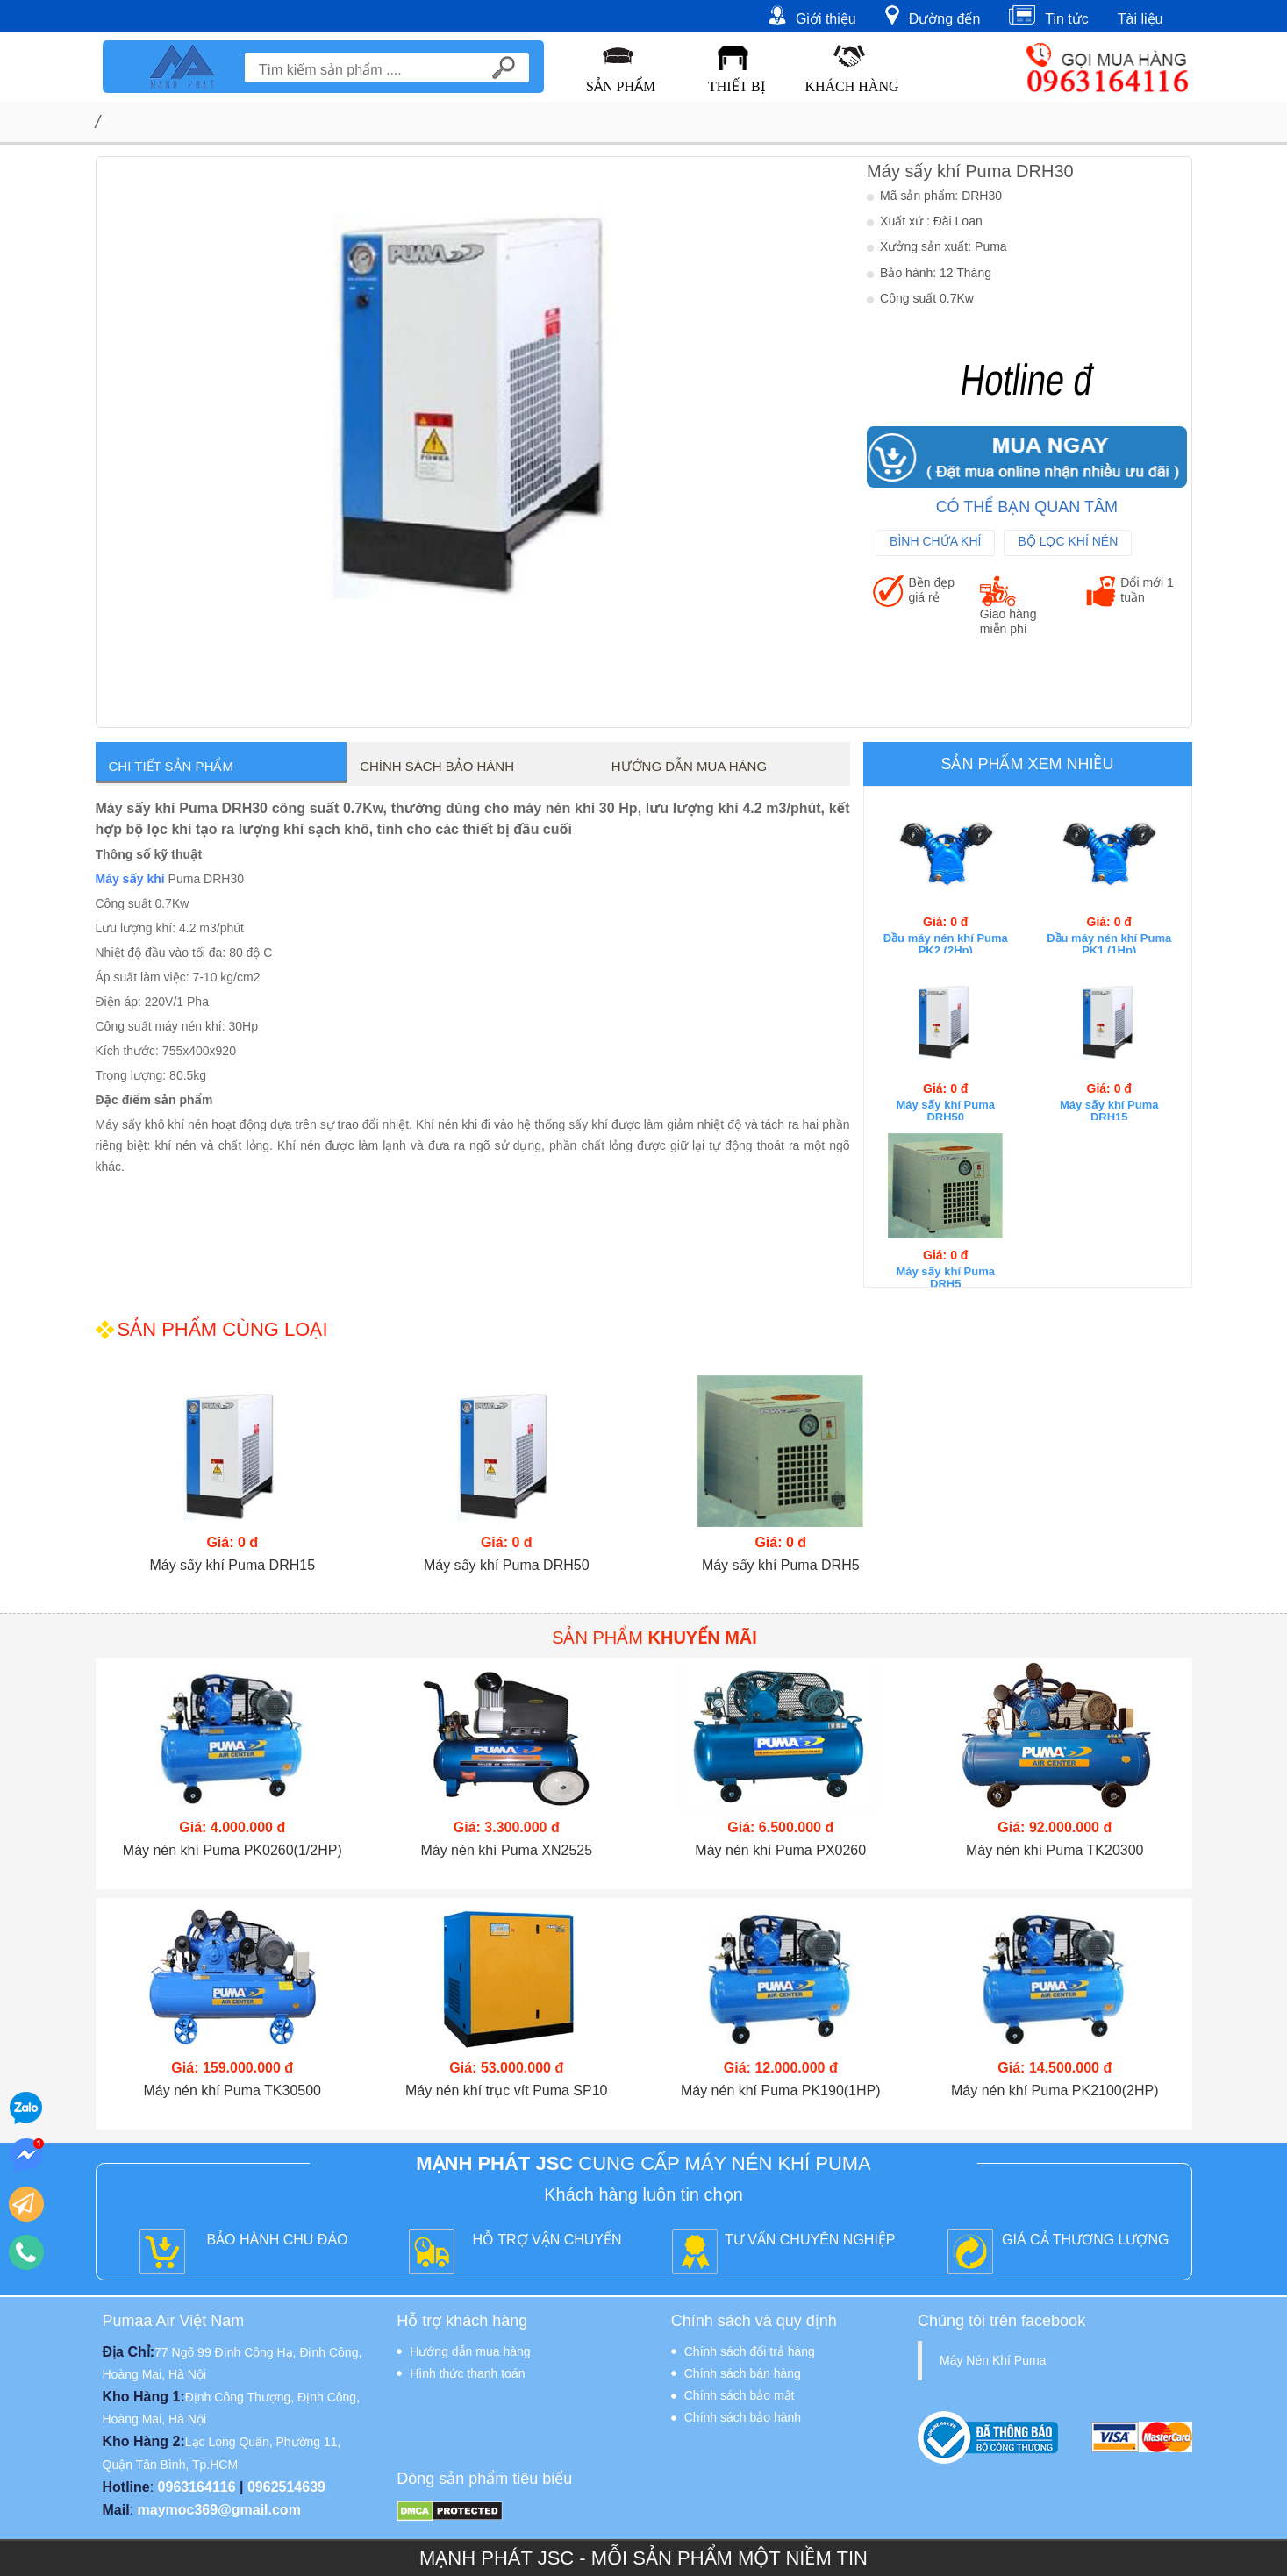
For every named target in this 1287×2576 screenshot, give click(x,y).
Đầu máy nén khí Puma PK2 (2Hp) (945, 944)
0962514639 (286, 2487)
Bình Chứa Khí (935, 541)
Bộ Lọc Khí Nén (1068, 541)
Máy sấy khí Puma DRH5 (945, 1278)
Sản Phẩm (620, 86)
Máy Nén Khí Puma (993, 2360)
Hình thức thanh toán (467, 2373)
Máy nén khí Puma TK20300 (1055, 1850)
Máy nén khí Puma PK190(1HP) (781, 2090)
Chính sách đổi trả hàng (749, 2351)
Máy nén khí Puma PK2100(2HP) (1055, 2090)
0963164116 (197, 2487)
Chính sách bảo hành (437, 766)
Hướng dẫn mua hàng (689, 766)
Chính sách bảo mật (739, 2395)
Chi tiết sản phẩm (171, 766)
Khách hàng (851, 86)
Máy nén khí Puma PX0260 (780, 1850)
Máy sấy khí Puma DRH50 (945, 1111)
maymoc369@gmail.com (219, 2509)
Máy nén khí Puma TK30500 (233, 2090)
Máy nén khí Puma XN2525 (506, 1850)
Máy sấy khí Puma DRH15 (1109, 1111)
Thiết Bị (736, 86)
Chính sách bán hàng (742, 2373)
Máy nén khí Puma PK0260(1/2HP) (232, 1850)
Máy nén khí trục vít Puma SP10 (506, 2090)
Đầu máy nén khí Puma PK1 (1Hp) (1109, 944)
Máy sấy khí (130, 879)
